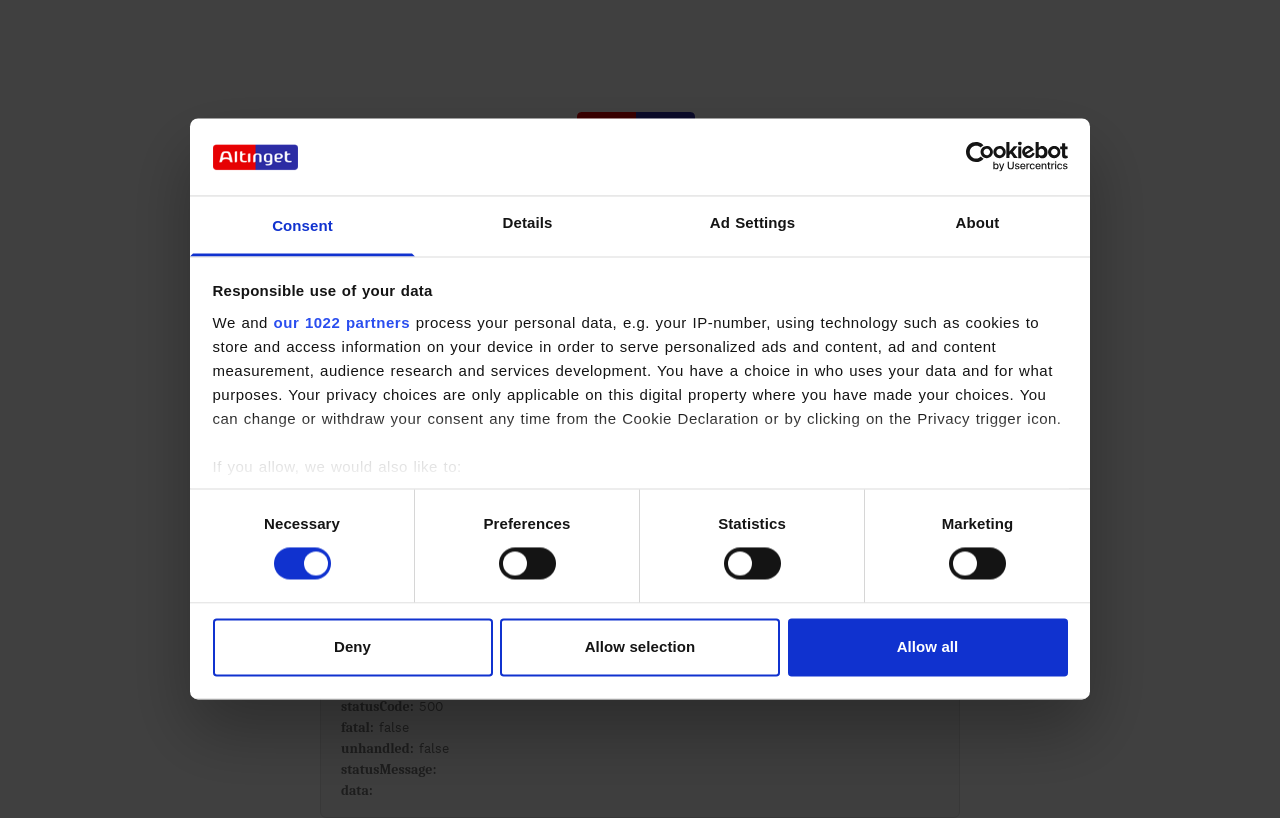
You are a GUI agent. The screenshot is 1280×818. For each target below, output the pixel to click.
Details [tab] (528, 222)
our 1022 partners (342, 322)
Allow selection (640, 646)
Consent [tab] (302, 225)
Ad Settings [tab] (752, 222)
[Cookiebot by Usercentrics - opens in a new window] (980, 157)
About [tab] (978, 222)
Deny (352, 646)
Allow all (928, 646)
